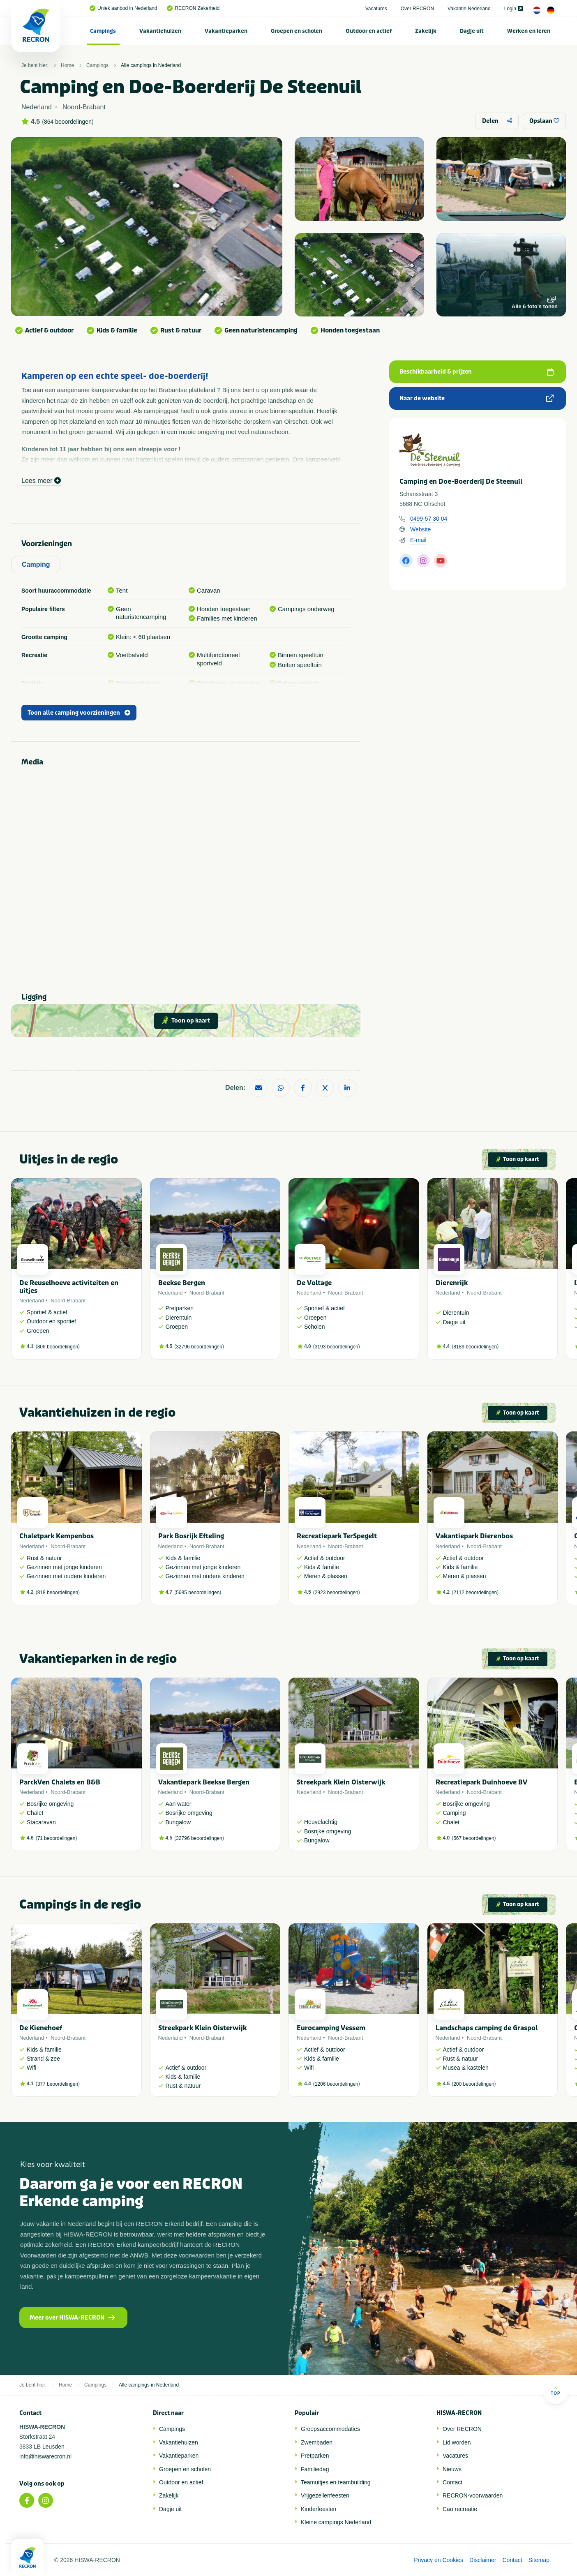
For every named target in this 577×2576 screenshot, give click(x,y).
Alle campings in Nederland (151, 65)
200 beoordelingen (473, 2084)
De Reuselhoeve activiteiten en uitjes (68, 1287)
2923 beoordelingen (336, 1592)
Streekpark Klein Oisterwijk (341, 1782)
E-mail (418, 540)
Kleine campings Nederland (336, 2522)
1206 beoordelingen (336, 2084)
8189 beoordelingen (475, 1347)
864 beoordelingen (68, 121)
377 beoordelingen (57, 2084)
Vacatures (376, 9)
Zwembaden (316, 2442)
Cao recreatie (460, 2509)
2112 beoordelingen (475, 1592)
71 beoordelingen (56, 1838)
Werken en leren (528, 31)
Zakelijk (425, 31)
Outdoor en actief (369, 31)
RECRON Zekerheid (193, 8)
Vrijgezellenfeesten (325, 2495)
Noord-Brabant (68, 1300)
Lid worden (457, 2442)
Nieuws (452, 2469)
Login (513, 9)
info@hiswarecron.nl (45, 2456)
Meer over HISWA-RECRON (72, 2318)
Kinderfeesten (318, 2509)
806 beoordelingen (57, 1347)
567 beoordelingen (473, 1838)
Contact (452, 2482)
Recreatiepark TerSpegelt (337, 1536)
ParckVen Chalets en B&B (59, 1782)
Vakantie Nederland (469, 9)
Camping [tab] (36, 564)
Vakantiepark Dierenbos (474, 1536)
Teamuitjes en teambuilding (336, 2482)
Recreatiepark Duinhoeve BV (481, 1782)
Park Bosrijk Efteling (191, 1536)
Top (555, 2391)
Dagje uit (472, 31)
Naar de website (476, 398)
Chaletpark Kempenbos (56, 1536)
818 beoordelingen (57, 1592)
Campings (103, 31)
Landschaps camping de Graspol (487, 2028)
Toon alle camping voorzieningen (79, 713)
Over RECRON (417, 9)
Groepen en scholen (296, 31)
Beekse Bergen (181, 1283)
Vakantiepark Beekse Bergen (203, 1782)
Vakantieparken (226, 31)
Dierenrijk (452, 1283)
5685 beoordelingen (197, 1592)
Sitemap (539, 2560)
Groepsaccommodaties (330, 2429)
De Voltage (314, 1283)
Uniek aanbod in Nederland (123, 8)
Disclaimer (482, 2560)
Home (67, 65)
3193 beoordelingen (336, 1347)
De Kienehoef (40, 2028)
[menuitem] (103, 30)
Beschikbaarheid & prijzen (476, 372)
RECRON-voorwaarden (473, 2495)
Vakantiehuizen (160, 31)
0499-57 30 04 (428, 518)
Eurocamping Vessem (331, 2028)
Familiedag (315, 2469)
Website (420, 529)
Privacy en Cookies (438, 2560)
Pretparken (315, 2455)
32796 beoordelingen (199, 1347)
